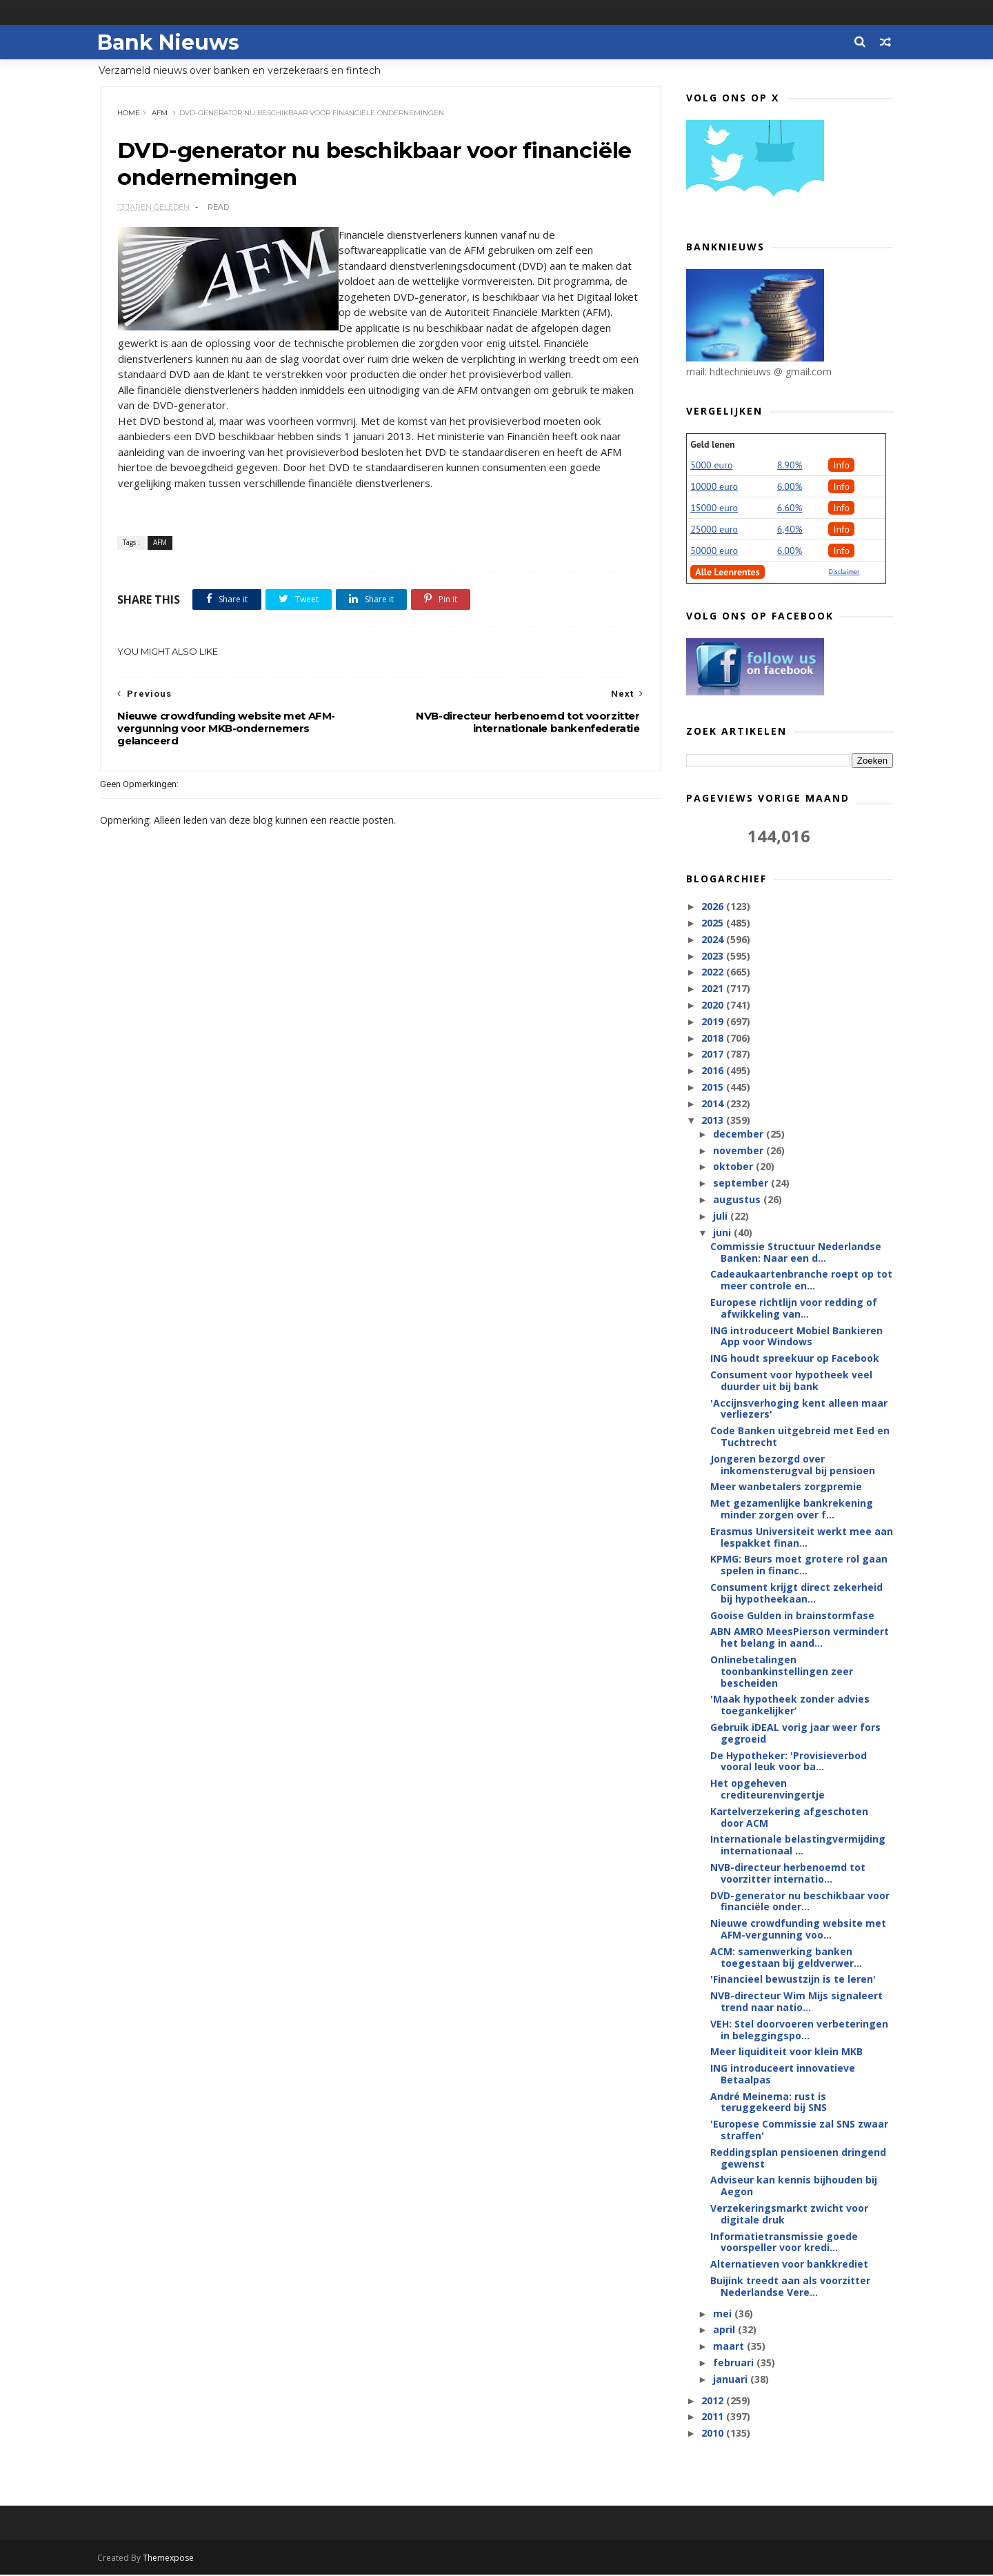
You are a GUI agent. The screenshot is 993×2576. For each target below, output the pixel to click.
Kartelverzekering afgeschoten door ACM (789, 1817)
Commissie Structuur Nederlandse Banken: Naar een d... (795, 1252)
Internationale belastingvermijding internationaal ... (797, 1845)
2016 (713, 1071)
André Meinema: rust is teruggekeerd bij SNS (768, 2102)
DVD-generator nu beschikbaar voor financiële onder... (800, 1902)
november (738, 1151)
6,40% (790, 530)
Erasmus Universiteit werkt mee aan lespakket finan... (801, 1537)
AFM (160, 113)
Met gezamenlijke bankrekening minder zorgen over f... (791, 1509)
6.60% (790, 508)
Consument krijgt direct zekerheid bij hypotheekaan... (796, 1593)
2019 (713, 1022)
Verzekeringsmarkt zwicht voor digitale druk (789, 2214)
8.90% (790, 465)
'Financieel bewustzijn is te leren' (793, 1979)
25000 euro (714, 530)
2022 (713, 972)
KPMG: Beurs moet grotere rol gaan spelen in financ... (798, 1565)
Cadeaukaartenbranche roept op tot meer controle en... (801, 1280)
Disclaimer (843, 572)
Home (129, 113)
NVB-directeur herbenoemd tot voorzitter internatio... (787, 1873)
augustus (737, 1200)
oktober (733, 1166)
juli (721, 1216)
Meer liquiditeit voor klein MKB (786, 2052)
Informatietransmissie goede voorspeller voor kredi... (784, 2242)
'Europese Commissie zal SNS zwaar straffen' (799, 2130)
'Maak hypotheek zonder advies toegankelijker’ (790, 1705)
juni (722, 1233)
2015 (713, 1087)
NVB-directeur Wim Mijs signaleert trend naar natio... (796, 2002)
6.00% (790, 487)
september (741, 1183)
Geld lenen (712, 445)
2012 (713, 2401)
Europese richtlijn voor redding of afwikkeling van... (793, 1308)
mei (723, 2314)
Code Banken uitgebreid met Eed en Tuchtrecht (800, 1437)
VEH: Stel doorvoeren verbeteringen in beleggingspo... (799, 2030)
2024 (713, 940)
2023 (713, 956)
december (738, 1134)
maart (729, 2346)
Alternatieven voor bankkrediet (789, 2264)
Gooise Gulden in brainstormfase (792, 1616)
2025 (713, 923)
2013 (713, 1120)
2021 (713, 988)
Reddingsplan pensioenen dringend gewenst (798, 2158)
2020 (713, 1005)
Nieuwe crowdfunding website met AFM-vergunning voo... (798, 1929)
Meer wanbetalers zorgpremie (786, 1487)
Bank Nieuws (171, 42)
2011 (713, 2417)
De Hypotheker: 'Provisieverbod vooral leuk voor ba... (788, 1762)
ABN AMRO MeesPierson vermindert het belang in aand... (799, 1637)
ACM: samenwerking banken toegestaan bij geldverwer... (786, 1957)
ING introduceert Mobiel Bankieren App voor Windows (796, 1337)
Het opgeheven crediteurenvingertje (767, 1789)
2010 (713, 2433)
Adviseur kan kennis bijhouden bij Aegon (793, 2186)
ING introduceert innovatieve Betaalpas (782, 2074)
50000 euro (714, 551)
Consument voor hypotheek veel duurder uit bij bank (791, 1381)
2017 (713, 1054)
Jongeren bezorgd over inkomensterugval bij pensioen (792, 1465)
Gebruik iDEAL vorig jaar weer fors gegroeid (795, 1733)
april (724, 2330)
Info (841, 465)
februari (734, 2363)
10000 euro (714, 487)
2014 (713, 1104)
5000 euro (711, 465)
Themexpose (171, 2559)
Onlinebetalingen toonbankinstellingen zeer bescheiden (781, 1672)
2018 (713, 1037)
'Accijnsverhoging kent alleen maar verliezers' (798, 1409)
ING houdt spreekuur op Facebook (794, 1358)
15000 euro (714, 508)
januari (731, 2379)
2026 (713, 906)
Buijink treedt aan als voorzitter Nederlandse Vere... (790, 2287)
